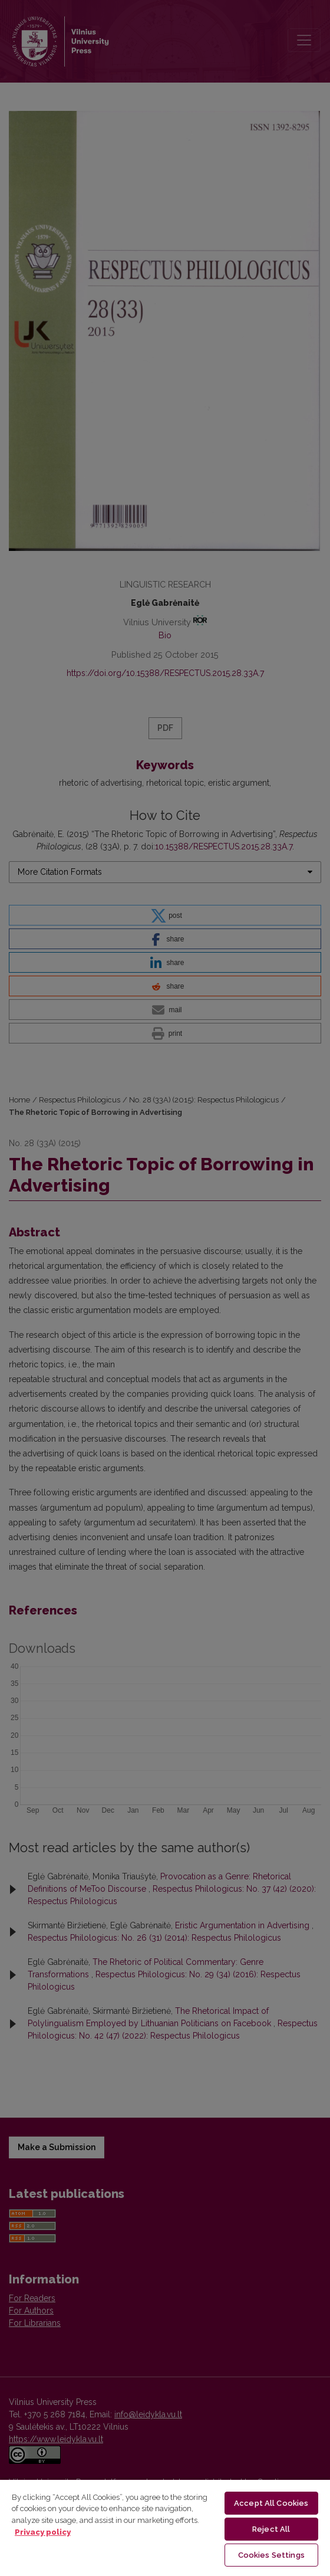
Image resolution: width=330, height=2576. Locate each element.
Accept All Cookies (271, 2503)
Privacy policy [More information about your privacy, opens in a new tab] (43, 2532)
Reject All (271, 2529)
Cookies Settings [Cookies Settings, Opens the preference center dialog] (271, 2555)
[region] (165, 2527)
